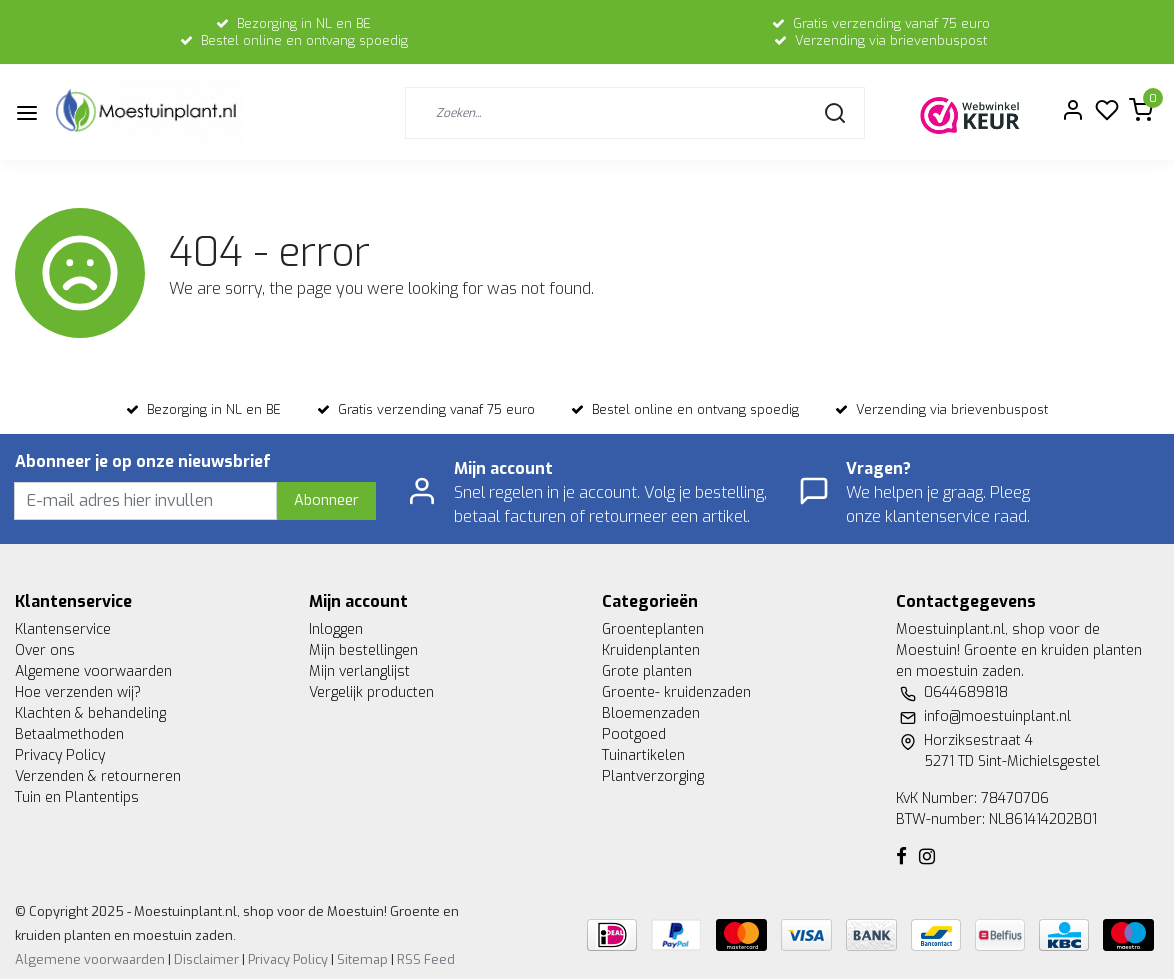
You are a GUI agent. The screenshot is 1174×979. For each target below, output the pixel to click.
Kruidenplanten (651, 650)
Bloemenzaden (651, 713)
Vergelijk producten (371, 692)
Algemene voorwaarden (93, 671)
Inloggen (336, 629)
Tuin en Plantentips (77, 797)
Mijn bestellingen (363, 650)
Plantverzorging (653, 776)
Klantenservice (63, 629)
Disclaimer (206, 959)
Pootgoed (634, 734)
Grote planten (647, 671)
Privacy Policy (60, 755)
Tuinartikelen (643, 755)
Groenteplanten (653, 629)
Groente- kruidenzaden (676, 692)
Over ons (45, 650)
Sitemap (362, 959)
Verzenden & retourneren (98, 776)
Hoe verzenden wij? (78, 692)
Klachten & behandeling (90, 713)
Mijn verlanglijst (359, 671)
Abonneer (326, 500)
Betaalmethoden (69, 734)
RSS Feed (426, 959)
